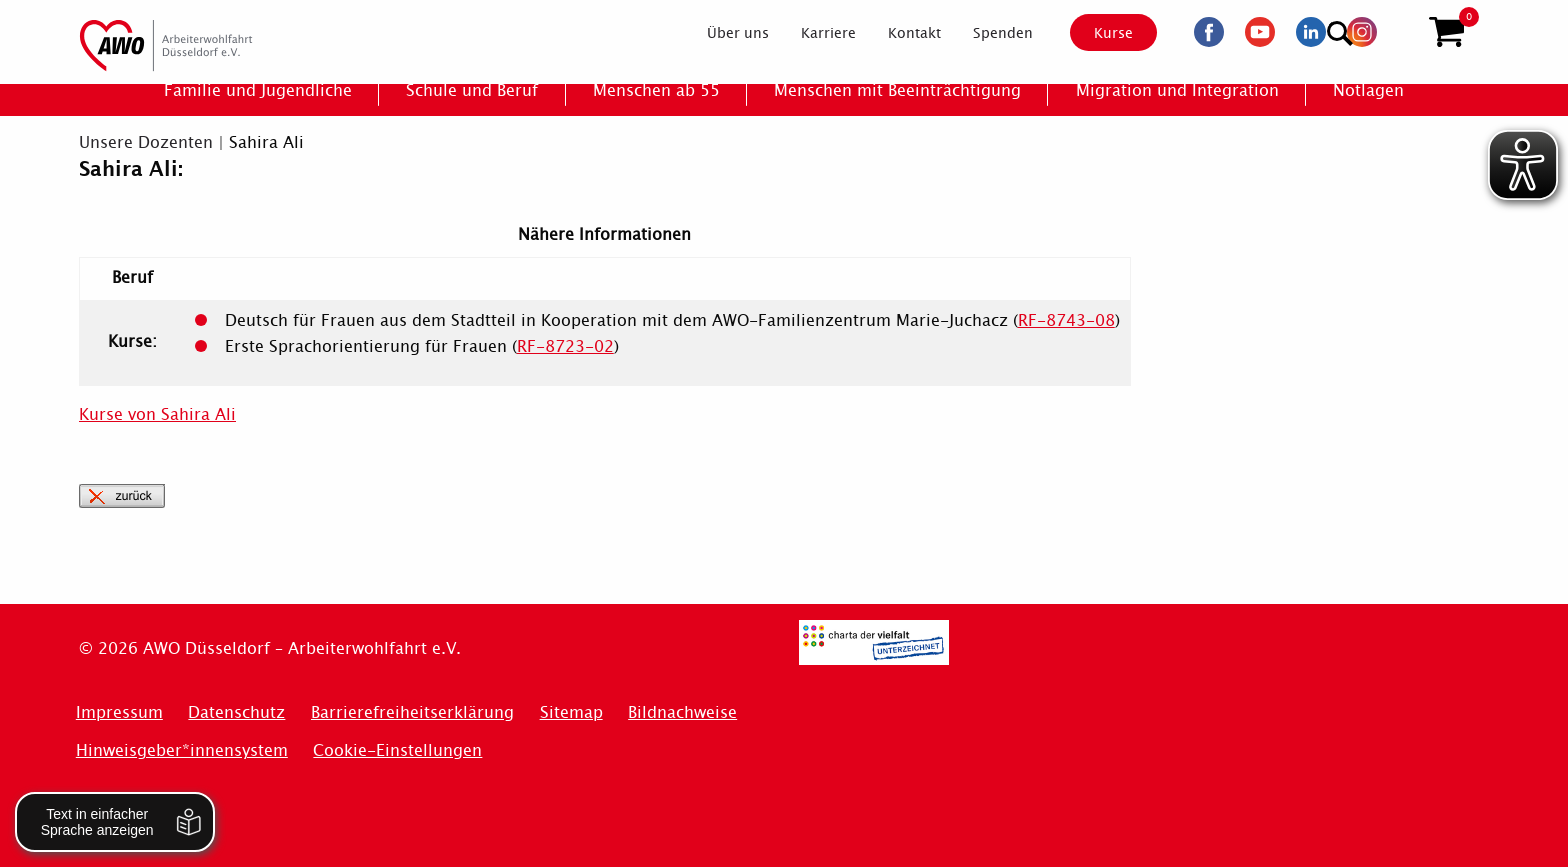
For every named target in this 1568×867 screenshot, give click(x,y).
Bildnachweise (682, 712)
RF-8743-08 (1066, 320)
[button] (1446, 33)
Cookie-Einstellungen (397, 750)
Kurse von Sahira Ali (157, 414)
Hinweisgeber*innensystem (182, 750)
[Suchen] (1397, 30)
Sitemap (571, 712)
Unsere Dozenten (146, 142)
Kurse (1095, 33)
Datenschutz (236, 712)
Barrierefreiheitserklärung (412, 712)
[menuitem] (721, 34)
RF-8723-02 (565, 346)
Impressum (119, 712)
